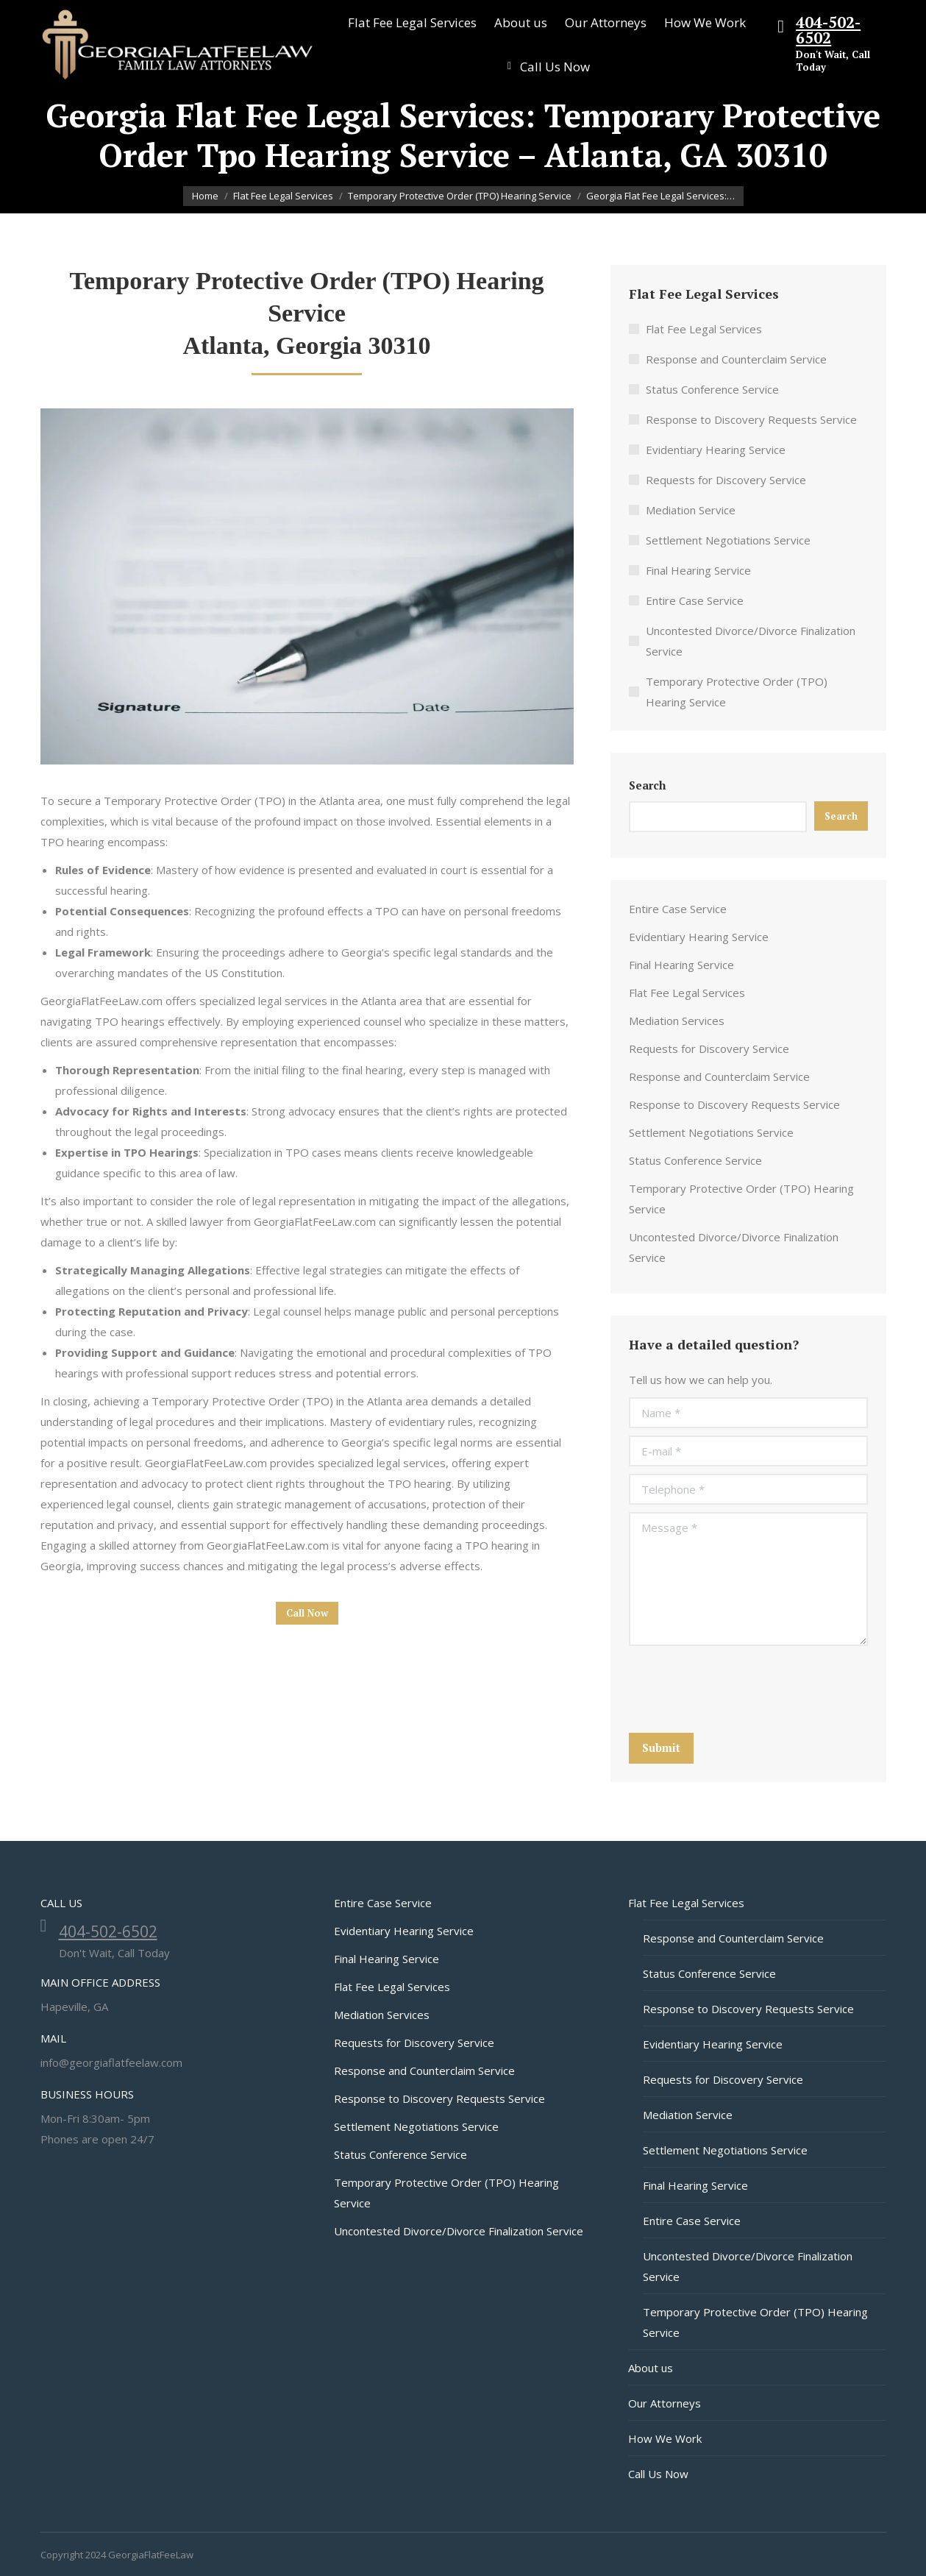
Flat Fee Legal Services (704, 329)
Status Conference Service (712, 389)
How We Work (665, 2438)
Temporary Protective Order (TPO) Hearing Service (736, 691)
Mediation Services (676, 1020)
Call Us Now (658, 2473)
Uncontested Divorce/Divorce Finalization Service (750, 641)
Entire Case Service (695, 600)
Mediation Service (691, 510)
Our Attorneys (664, 2403)
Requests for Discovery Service (726, 479)
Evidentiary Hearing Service (716, 449)
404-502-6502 (828, 30)
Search (647, 785)
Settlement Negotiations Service (728, 540)
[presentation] (740, 1689)
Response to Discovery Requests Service (751, 419)
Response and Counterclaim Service (736, 359)
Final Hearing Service (698, 570)
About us (650, 2367)
